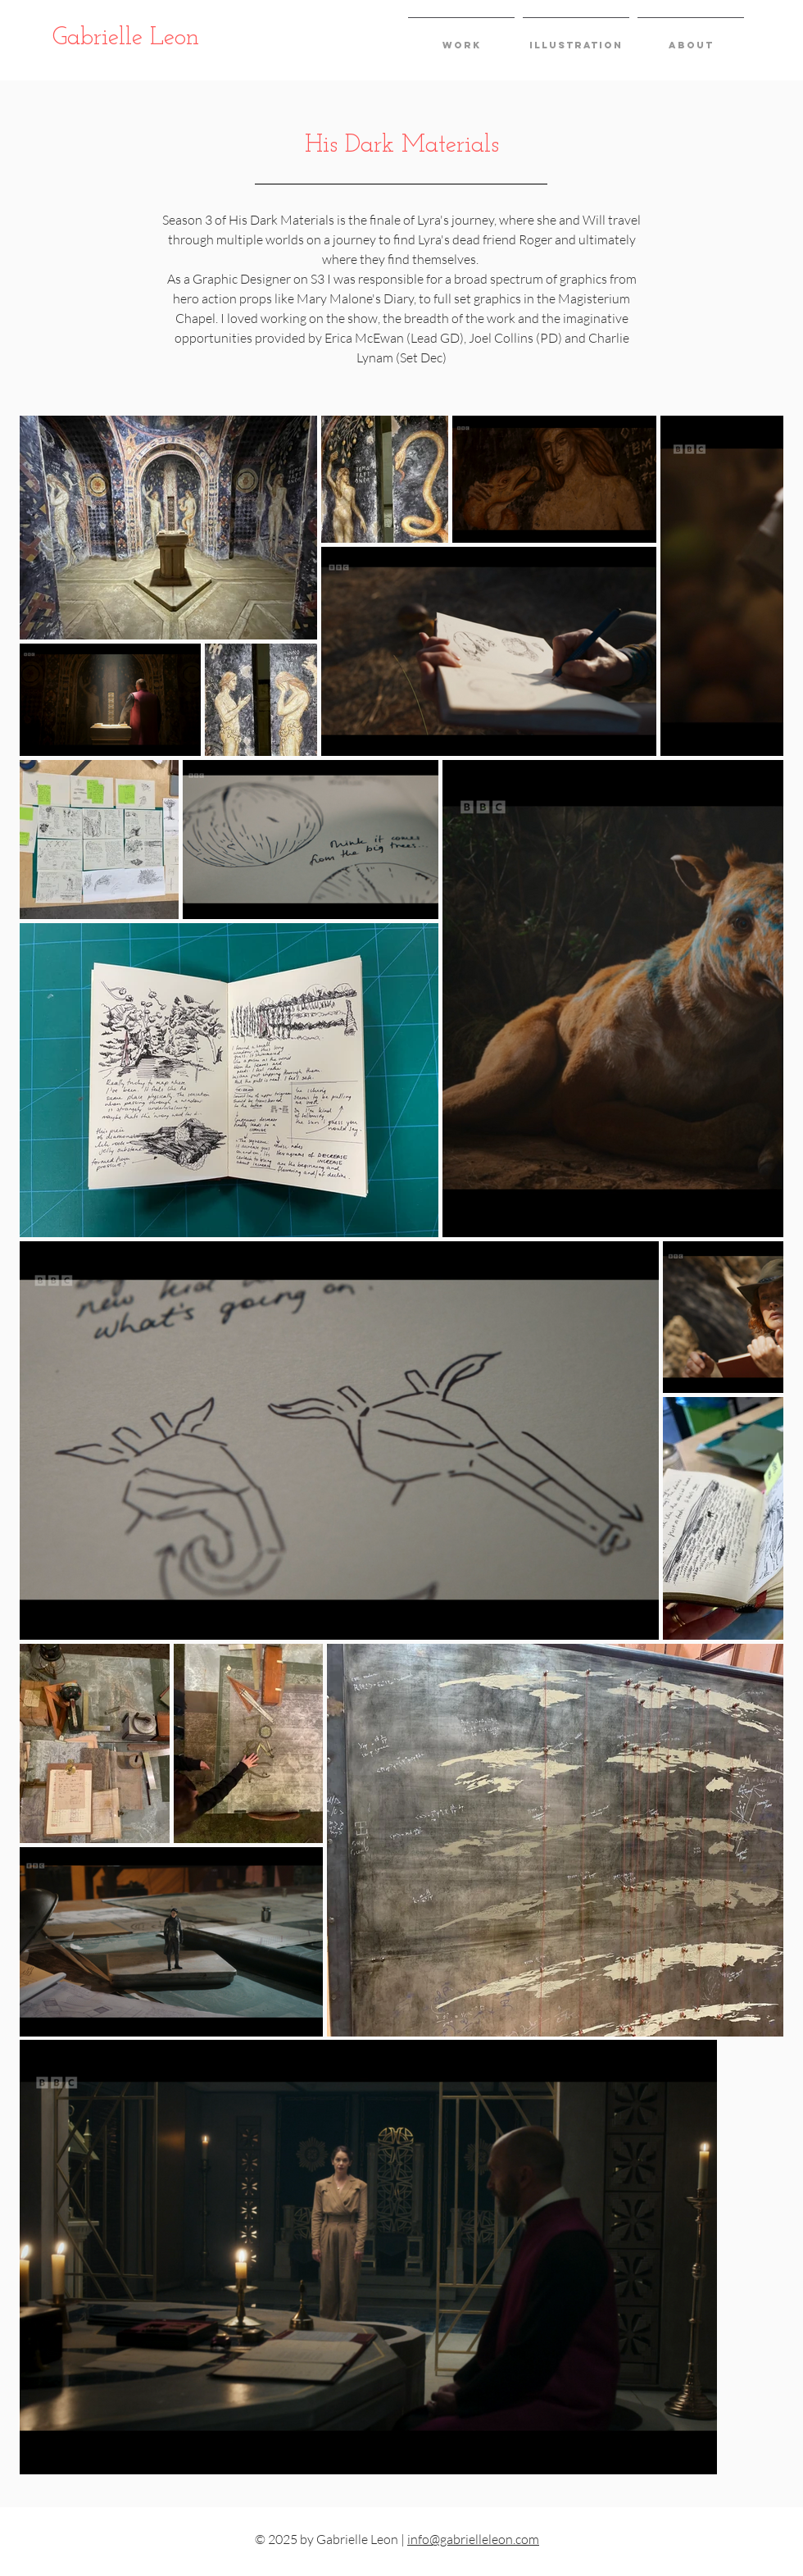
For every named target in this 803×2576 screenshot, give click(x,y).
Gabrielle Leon (125, 38)
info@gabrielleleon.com (473, 2539)
